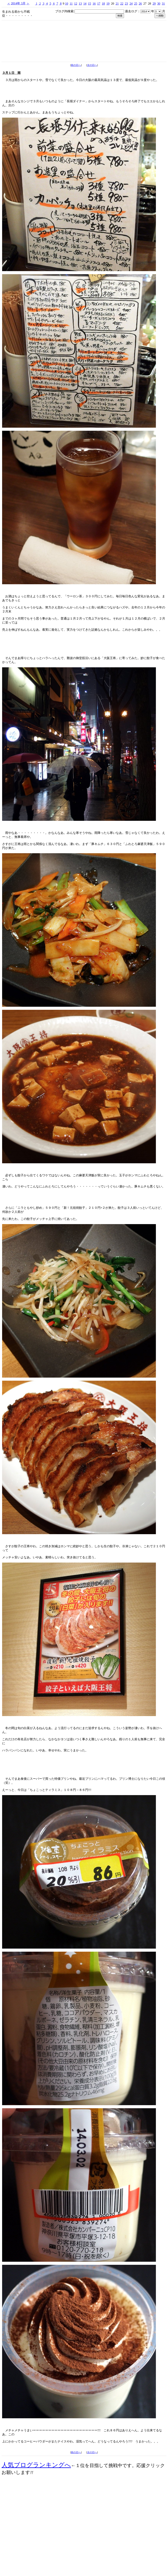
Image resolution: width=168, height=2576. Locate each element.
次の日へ (92, 65)
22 (121, 3)
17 (98, 3)
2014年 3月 (18, 3)
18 (103, 3)
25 (135, 3)
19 (108, 3)
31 (163, 3)
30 (158, 3)
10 (66, 3)
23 (126, 3)
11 (71, 3)
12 (75, 3)
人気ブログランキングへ (36, 2464)
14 (84, 3)
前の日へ (76, 65)
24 (131, 3)
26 (140, 3)
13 (80, 3)
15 (89, 3)
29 (154, 3)
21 (117, 3)
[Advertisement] (84, 2541)
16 (94, 3)
